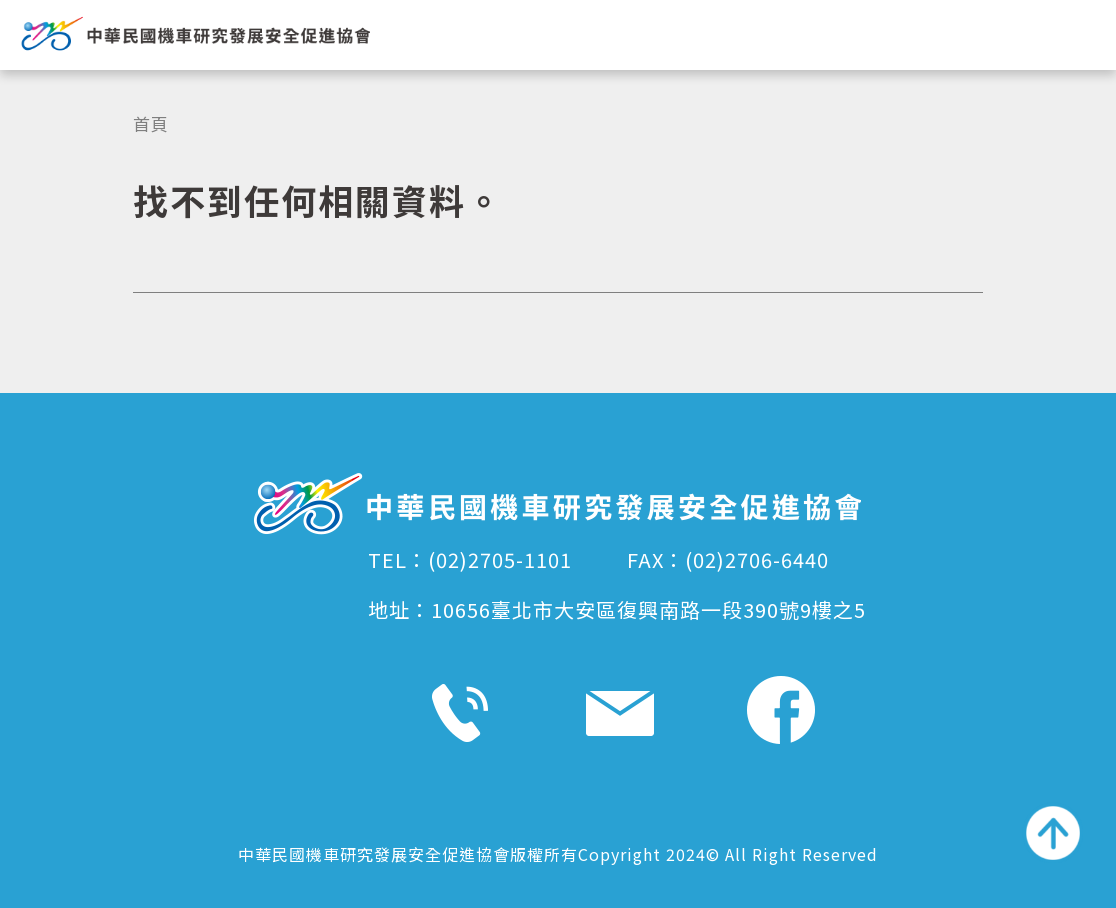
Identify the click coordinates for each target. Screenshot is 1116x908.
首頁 (151, 123)
